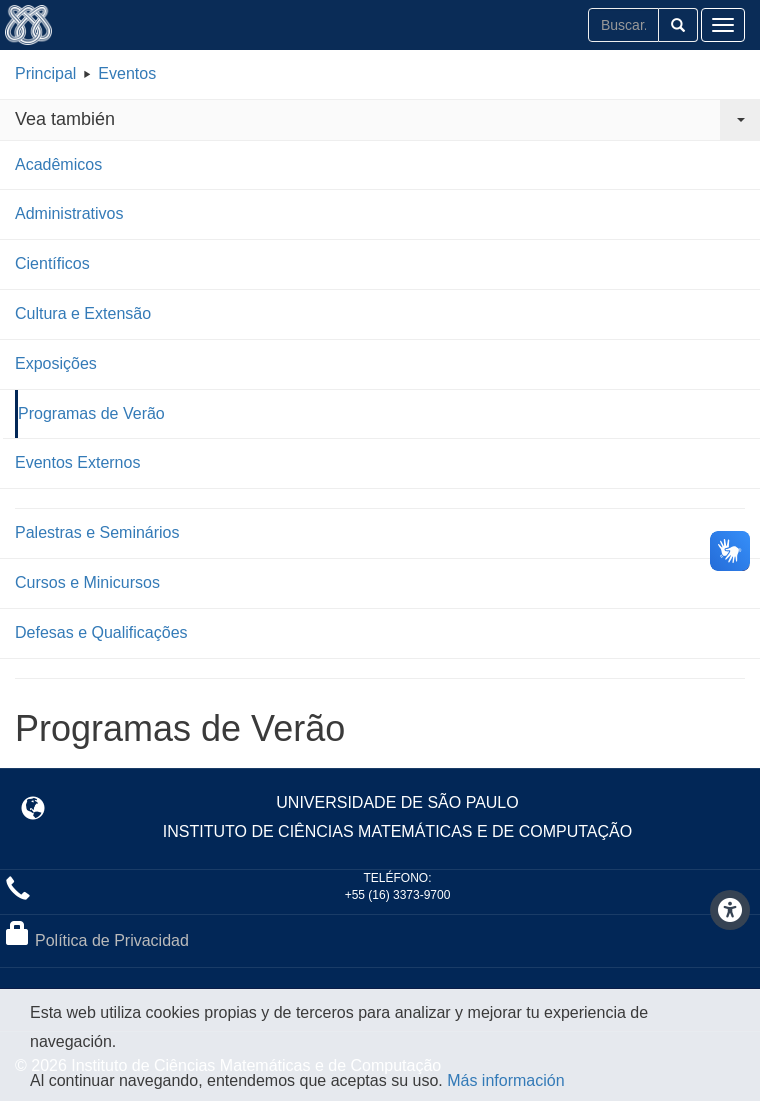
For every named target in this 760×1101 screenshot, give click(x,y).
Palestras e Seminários (97, 532)
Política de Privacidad (112, 940)
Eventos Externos (77, 462)
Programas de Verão (91, 413)
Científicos (52, 263)
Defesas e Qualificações (101, 632)
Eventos (127, 73)
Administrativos (69, 213)
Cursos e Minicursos (87, 582)
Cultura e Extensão (83, 313)
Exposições (56, 363)
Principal (45, 73)
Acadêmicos (58, 164)
